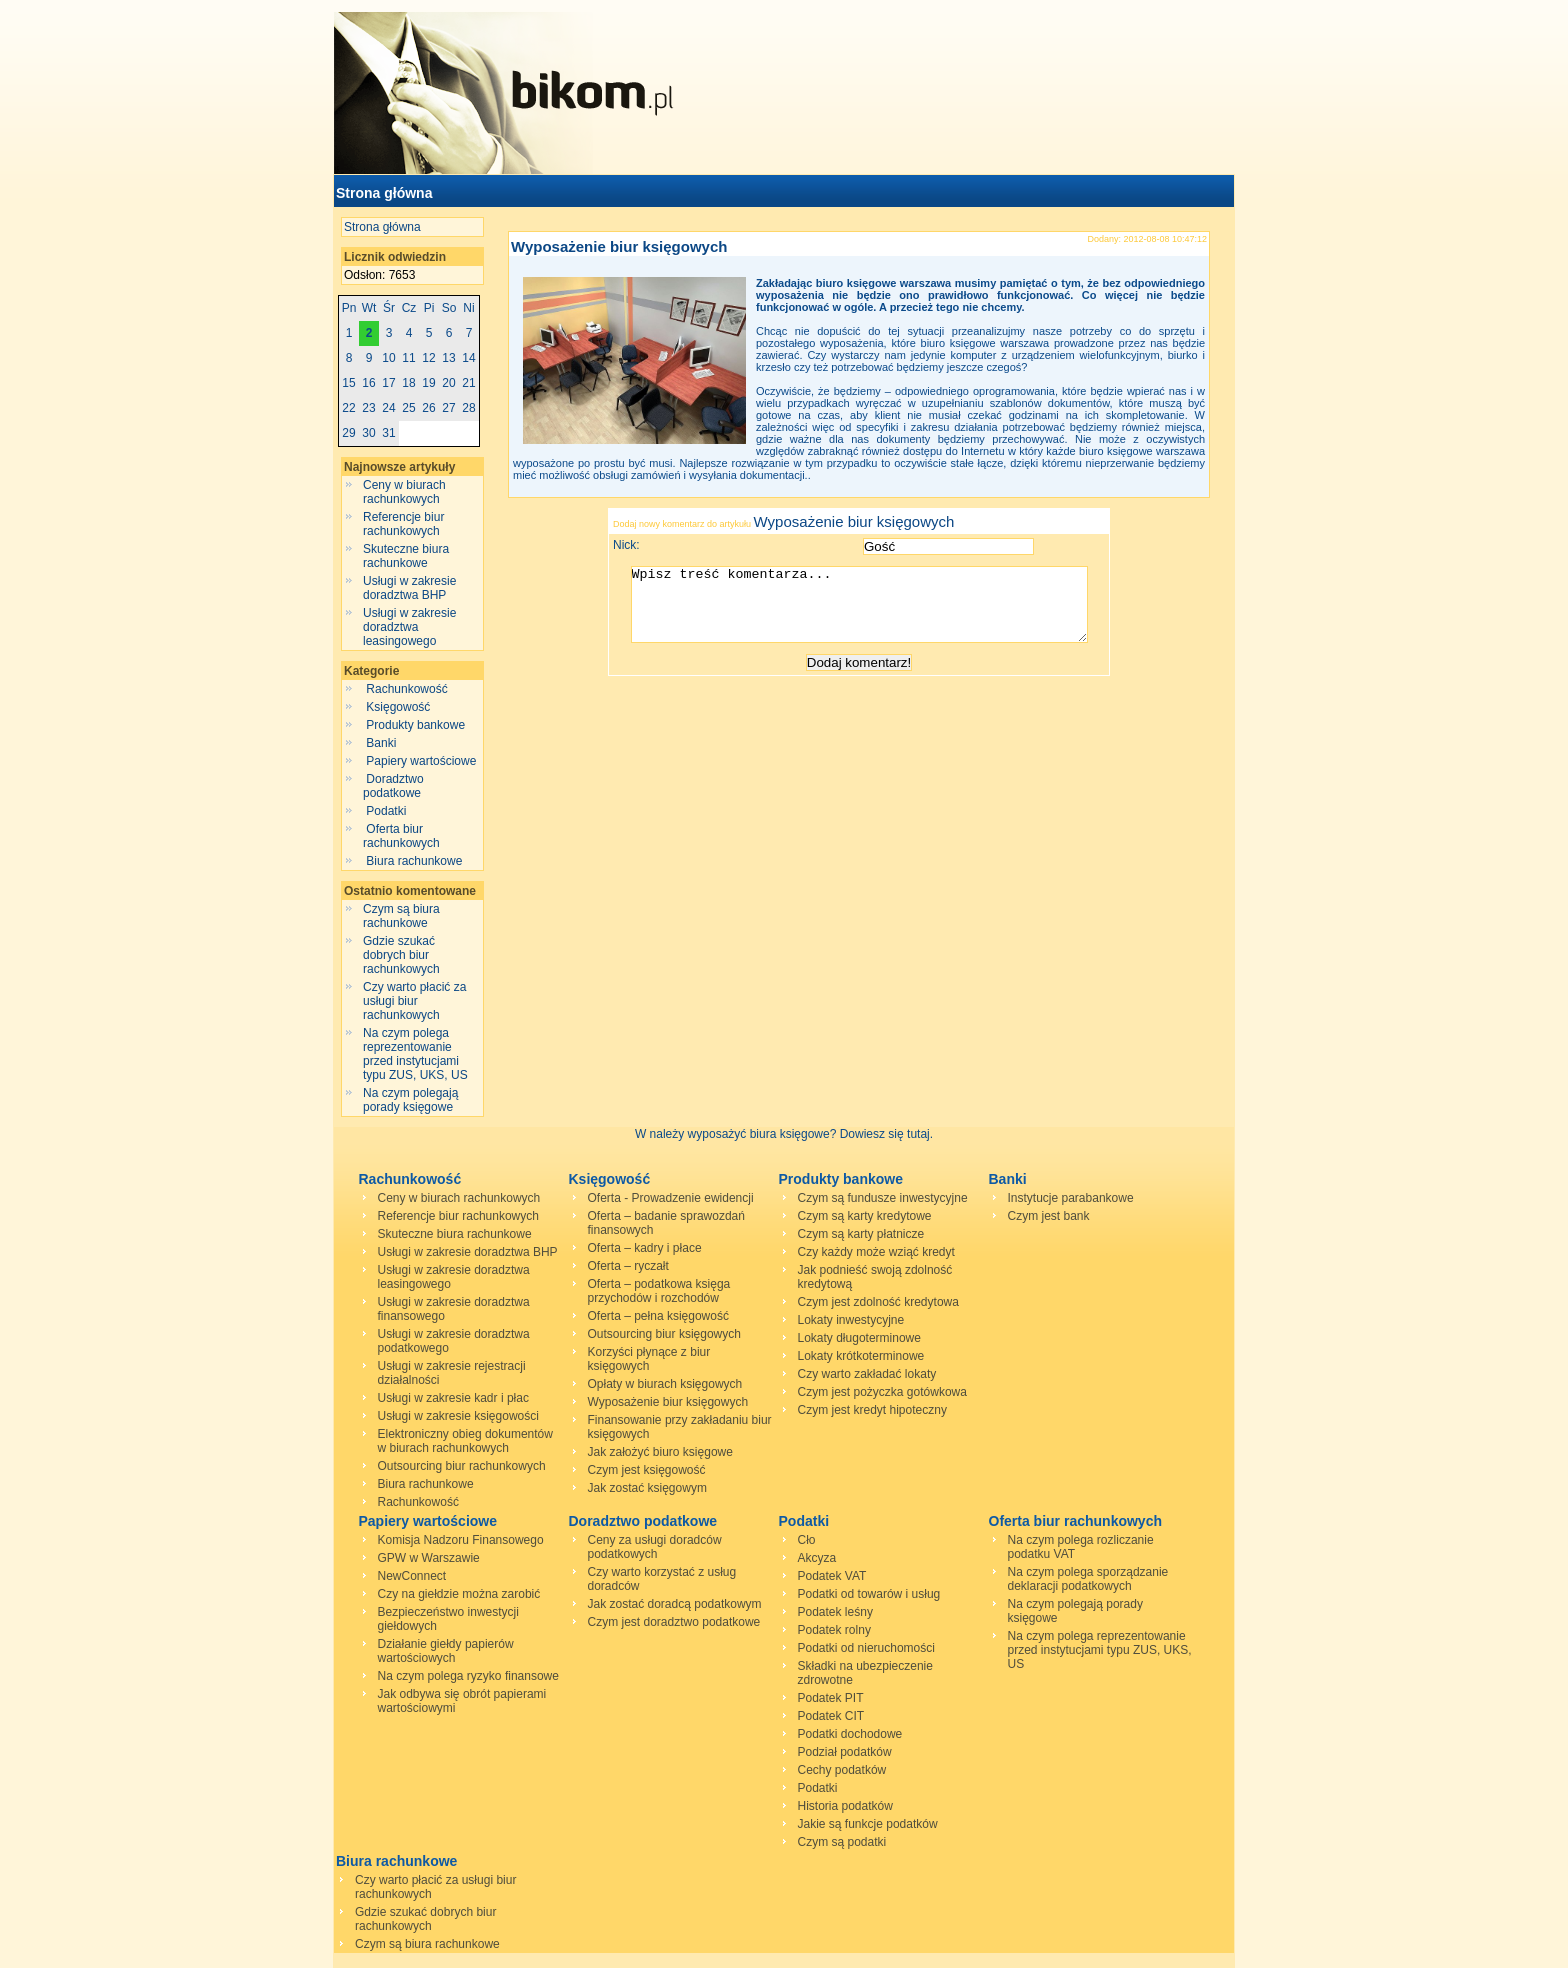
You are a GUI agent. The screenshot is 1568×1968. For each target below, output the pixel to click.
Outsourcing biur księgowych (664, 1334)
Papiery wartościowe (421, 761)
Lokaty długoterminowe (859, 1338)
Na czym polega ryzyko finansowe (468, 1676)
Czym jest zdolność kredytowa (878, 1302)
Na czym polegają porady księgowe (410, 1100)
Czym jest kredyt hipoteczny (872, 1410)
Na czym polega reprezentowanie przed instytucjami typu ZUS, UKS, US (415, 1054)
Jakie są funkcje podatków (868, 1824)
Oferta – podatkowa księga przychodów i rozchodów (659, 1291)
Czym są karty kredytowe (865, 1216)
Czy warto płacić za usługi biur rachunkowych (414, 1001)
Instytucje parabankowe (1071, 1198)
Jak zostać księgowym (647, 1488)
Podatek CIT (831, 1716)
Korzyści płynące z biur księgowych (649, 1359)
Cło (807, 1540)
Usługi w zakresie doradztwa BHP (409, 588)
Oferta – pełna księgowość (658, 1316)
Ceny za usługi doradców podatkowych (655, 1547)
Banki (381, 743)
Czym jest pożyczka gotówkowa (882, 1392)
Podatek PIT (831, 1698)
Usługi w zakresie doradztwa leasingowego (409, 627)
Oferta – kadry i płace (645, 1248)
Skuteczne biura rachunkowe (406, 556)
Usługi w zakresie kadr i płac (453, 1398)
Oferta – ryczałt (628, 1266)
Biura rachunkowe (414, 861)
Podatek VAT (832, 1576)
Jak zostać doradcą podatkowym (675, 1604)
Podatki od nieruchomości (866, 1648)
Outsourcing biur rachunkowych (462, 1466)
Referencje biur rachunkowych (403, 524)
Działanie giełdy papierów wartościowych (446, 1651)
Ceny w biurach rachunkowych (404, 492)
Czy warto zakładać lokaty (867, 1374)
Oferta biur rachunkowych (403, 836)
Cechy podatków (842, 1770)
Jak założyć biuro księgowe (660, 1452)
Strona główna (384, 193)
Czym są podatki (842, 1842)
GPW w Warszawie (429, 1558)
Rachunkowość (407, 689)
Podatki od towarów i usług (869, 1594)
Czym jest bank (1049, 1216)
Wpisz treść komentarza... (869, 612)
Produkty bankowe (415, 725)
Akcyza (817, 1558)
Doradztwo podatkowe (393, 786)
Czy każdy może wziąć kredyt (876, 1252)
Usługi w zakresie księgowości (458, 1416)
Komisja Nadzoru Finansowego (461, 1540)
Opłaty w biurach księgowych (665, 1384)
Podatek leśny (835, 1612)
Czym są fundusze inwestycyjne (883, 1198)
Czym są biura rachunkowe (401, 916)
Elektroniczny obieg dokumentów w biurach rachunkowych (465, 1441)
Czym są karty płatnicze (861, 1234)
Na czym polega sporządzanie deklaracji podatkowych (1088, 1579)
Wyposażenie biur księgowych (619, 246)
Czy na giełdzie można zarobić (459, 1594)
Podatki (386, 811)
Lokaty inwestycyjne (851, 1320)
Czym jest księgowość (647, 1470)
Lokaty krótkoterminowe (861, 1356)
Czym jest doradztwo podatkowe (674, 1622)
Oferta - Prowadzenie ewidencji (671, 1198)
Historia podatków (845, 1806)
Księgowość (398, 707)
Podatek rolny (834, 1630)
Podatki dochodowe (850, 1734)
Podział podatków (845, 1752)
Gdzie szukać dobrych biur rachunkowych (401, 955)
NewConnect (412, 1576)
